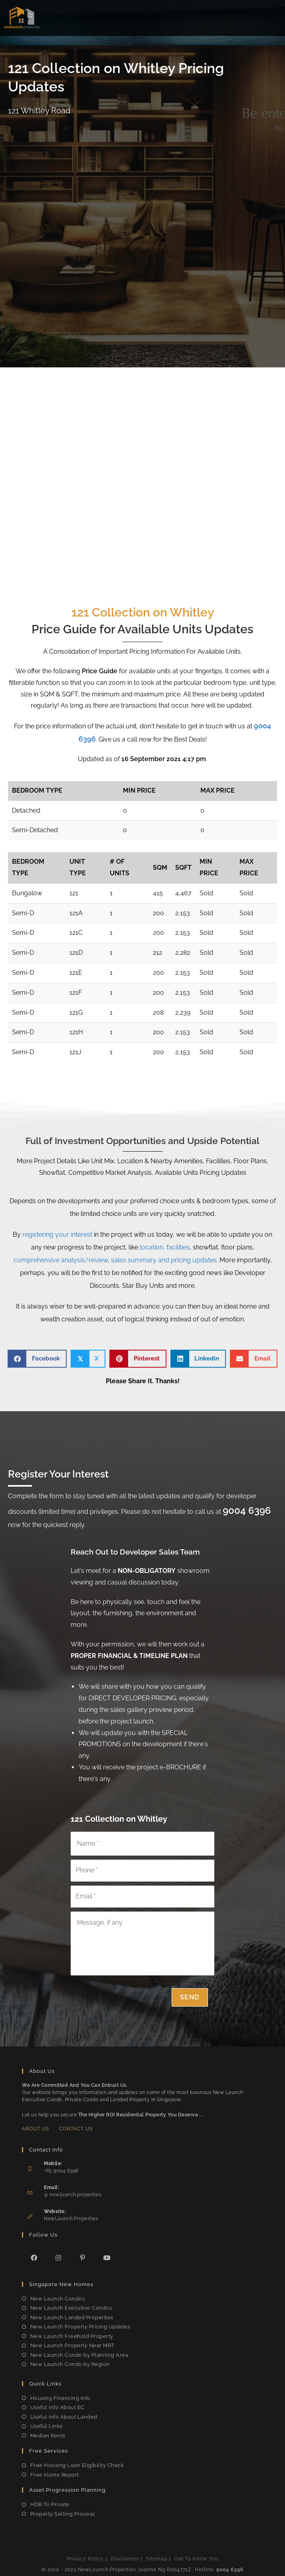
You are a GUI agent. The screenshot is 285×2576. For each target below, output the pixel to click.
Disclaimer (125, 2559)
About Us (35, 2129)
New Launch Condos (57, 2299)
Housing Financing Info (60, 2398)
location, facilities (165, 1247)
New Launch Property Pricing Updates (80, 2327)
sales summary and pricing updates (164, 1260)
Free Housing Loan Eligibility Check (77, 2465)
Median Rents (47, 2436)
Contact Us (76, 2129)
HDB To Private (49, 2504)
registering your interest (57, 1234)
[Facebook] (34, 2258)
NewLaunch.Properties (71, 2218)
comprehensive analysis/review (61, 1260)
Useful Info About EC (57, 2407)
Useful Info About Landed (63, 2417)
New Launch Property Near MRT (72, 2345)
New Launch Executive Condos (71, 2308)
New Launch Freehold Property (71, 2336)
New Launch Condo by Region (70, 2364)
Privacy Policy (85, 2559)
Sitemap (156, 2559)
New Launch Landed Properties (71, 2317)
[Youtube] (107, 2258)
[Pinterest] (83, 2258)
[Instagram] (58, 2258)
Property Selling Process (62, 2514)
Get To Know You (196, 2559)
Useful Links (46, 2426)
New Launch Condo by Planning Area (79, 2355)
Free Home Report (54, 2475)
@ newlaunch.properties (72, 2194)
